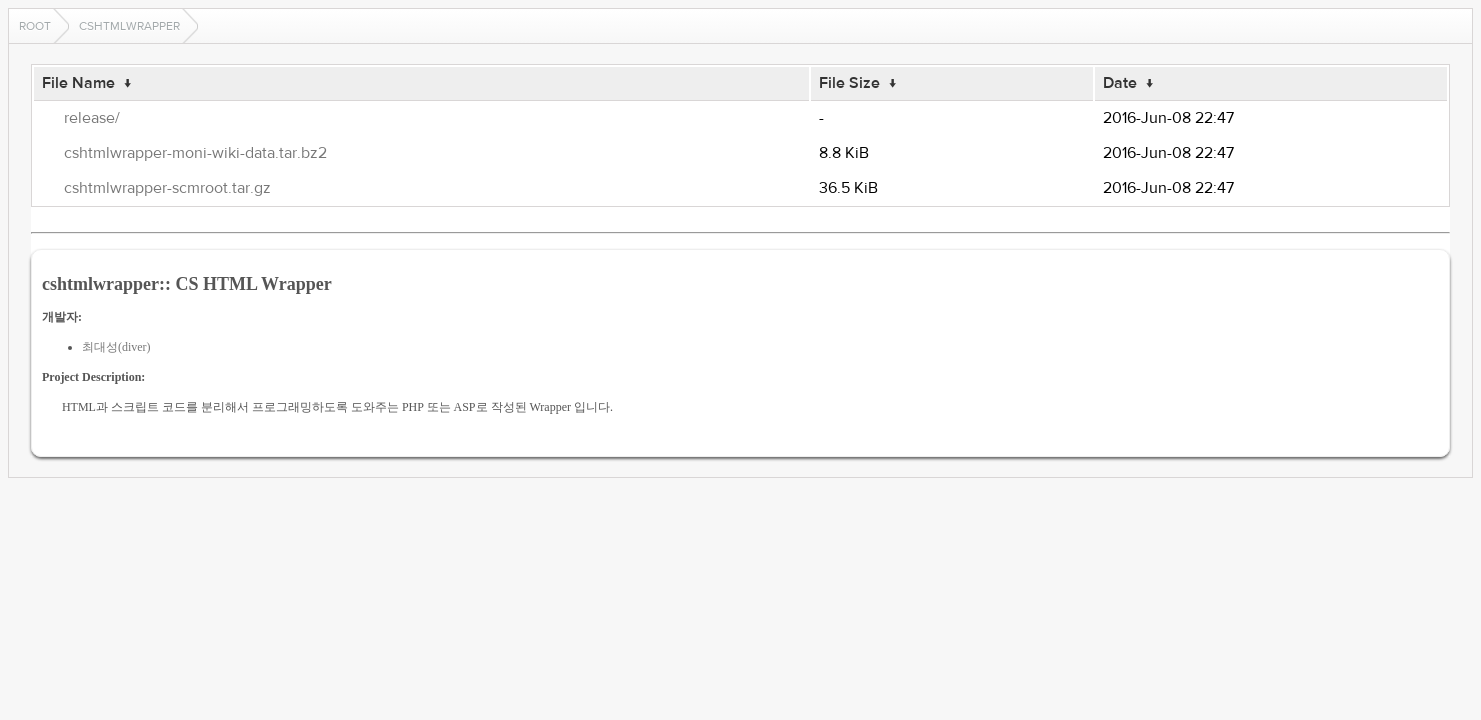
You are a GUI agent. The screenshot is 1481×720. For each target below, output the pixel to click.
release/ (92, 118)
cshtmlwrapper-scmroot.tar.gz (167, 188)
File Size (849, 83)
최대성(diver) (116, 347)
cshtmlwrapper (129, 26)
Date (1120, 83)
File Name (78, 83)
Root (35, 26)
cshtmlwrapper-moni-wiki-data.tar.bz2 (195, 153)
